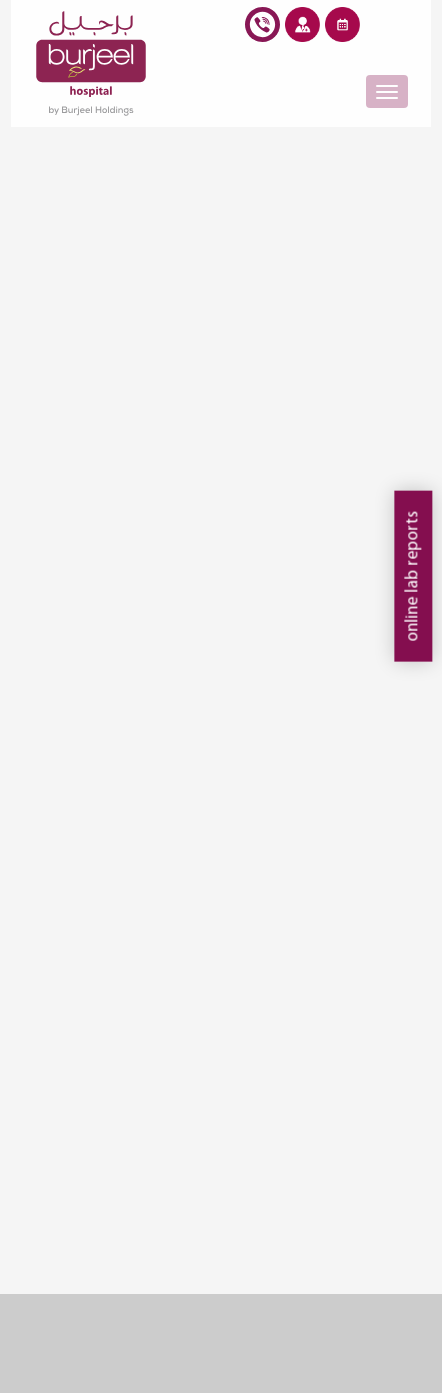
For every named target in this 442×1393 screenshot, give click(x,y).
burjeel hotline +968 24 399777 (262, 28)
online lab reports (412, 576)
